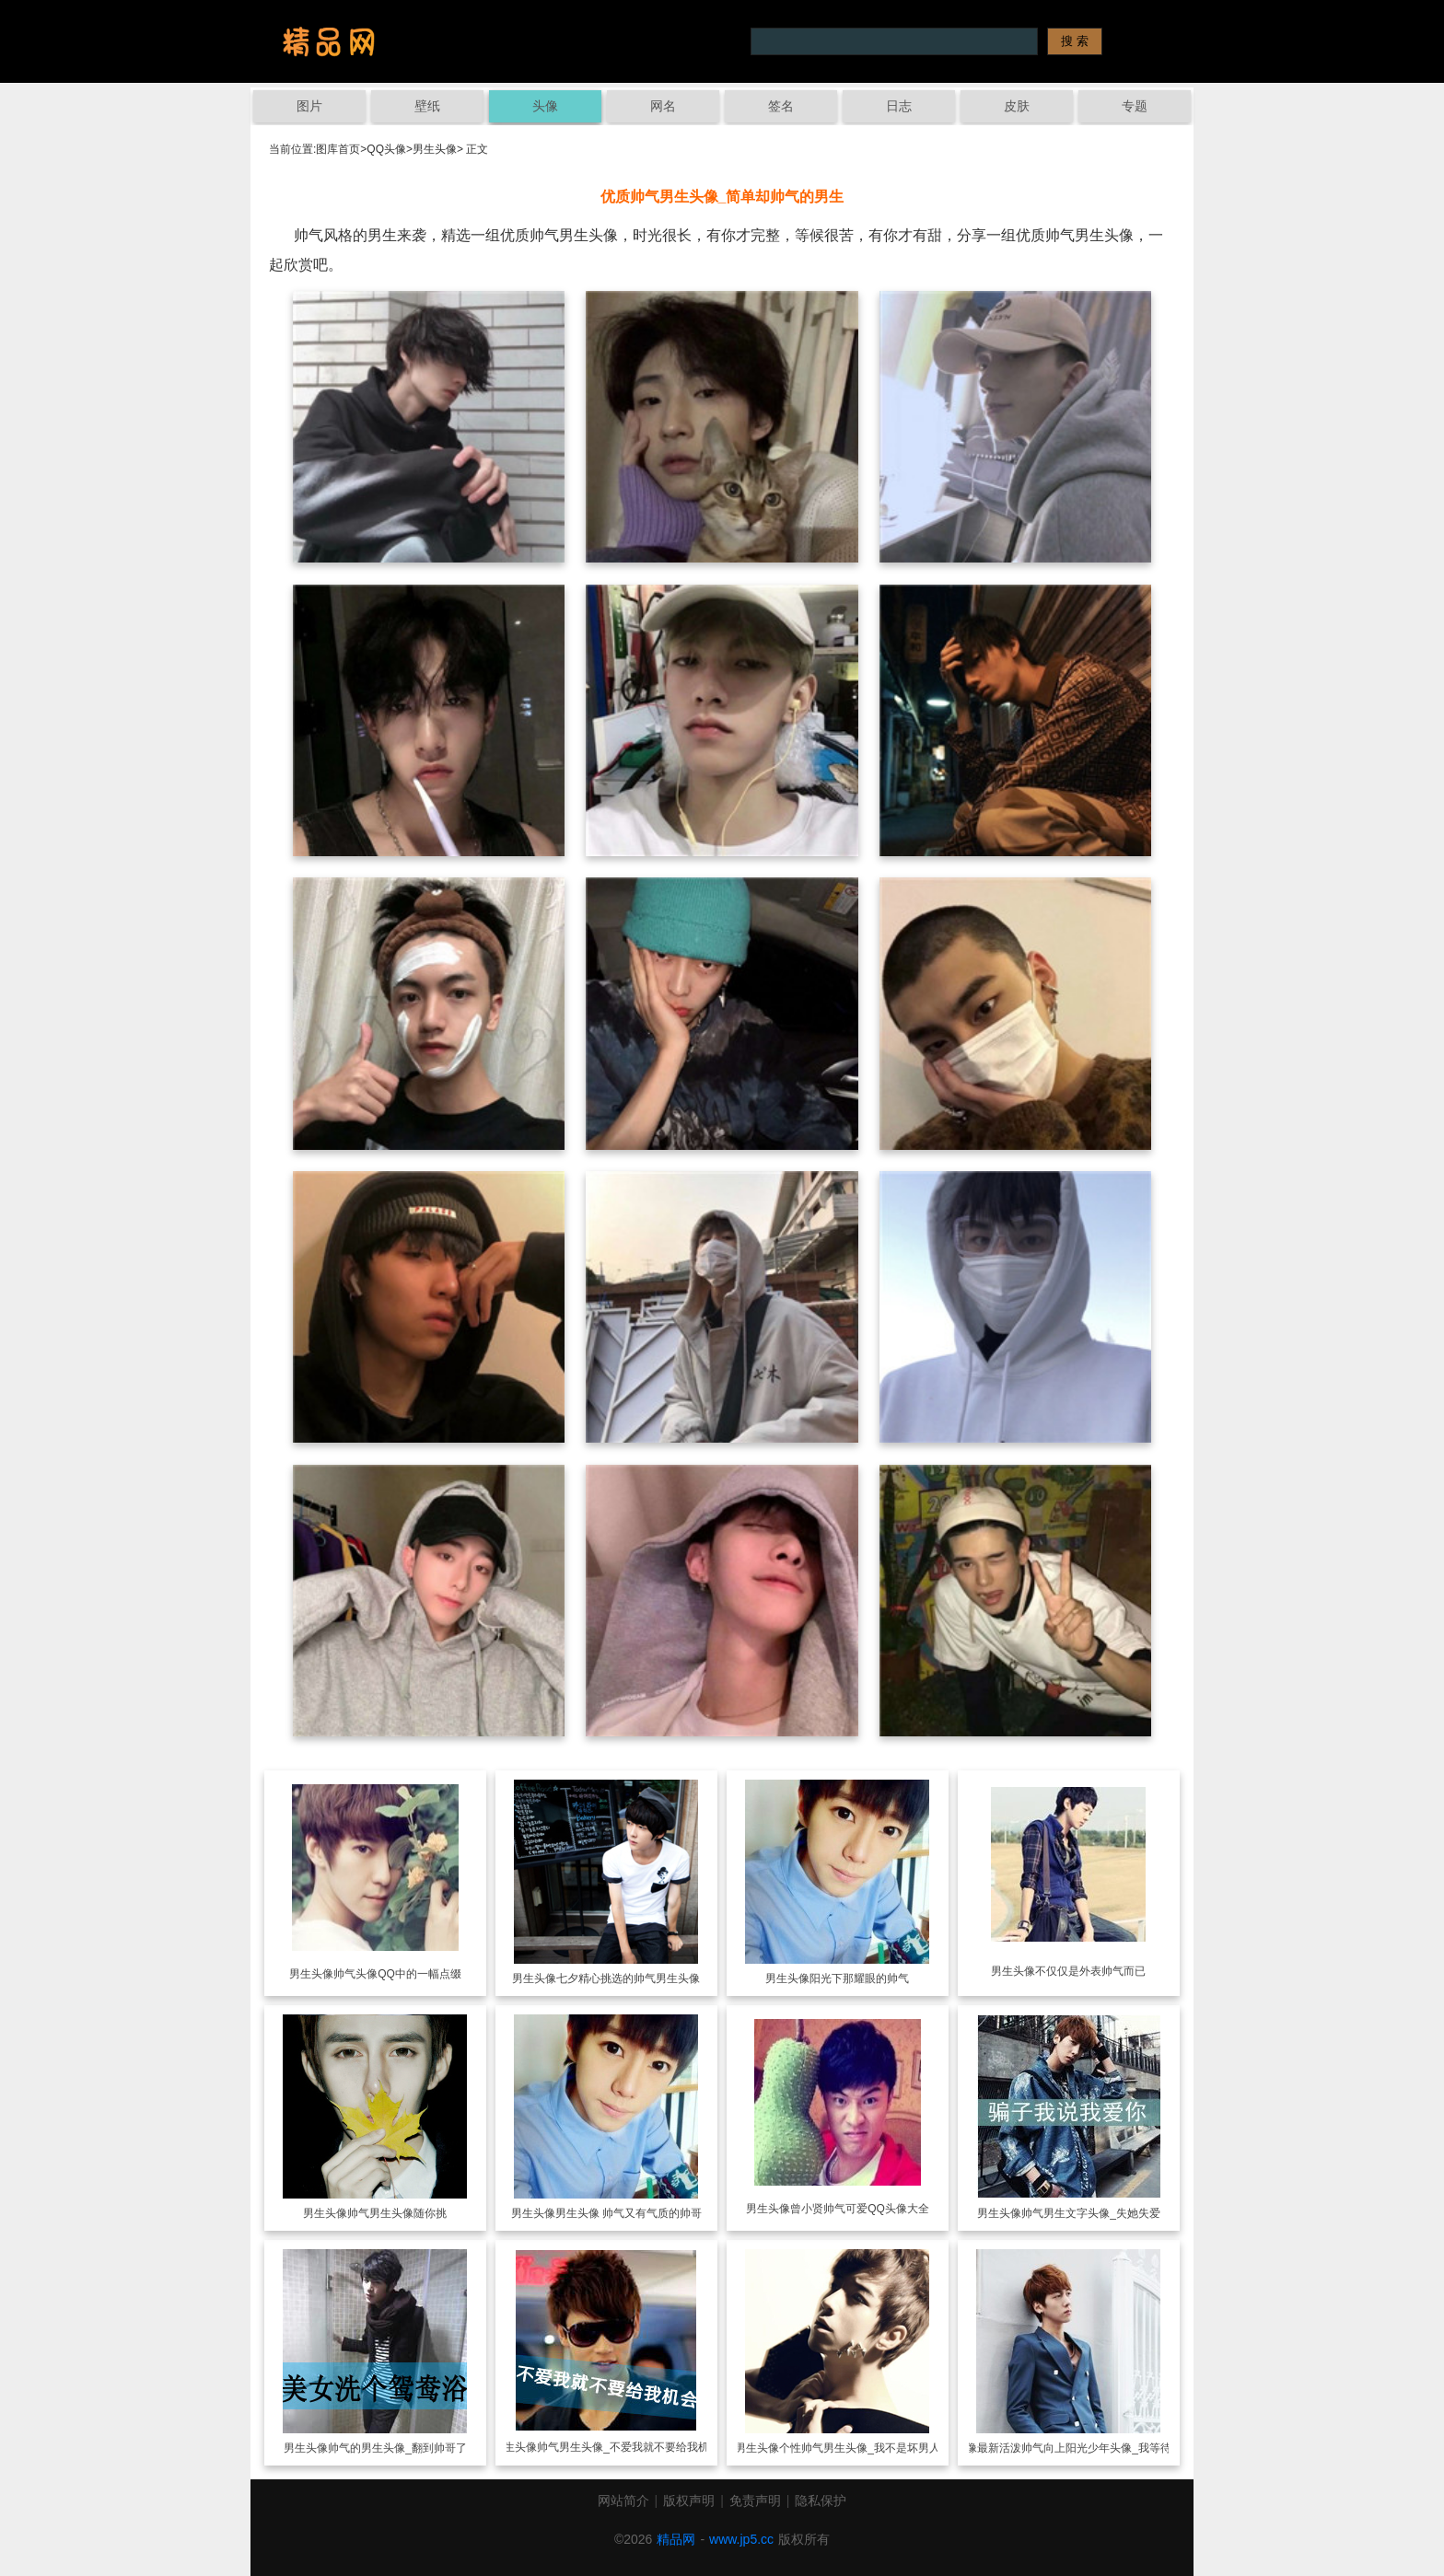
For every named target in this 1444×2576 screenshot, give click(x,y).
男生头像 (435, 149)
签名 (781, 106)
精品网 (676, 2539)
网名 (663, 106)
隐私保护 (820, 2500)
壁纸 (427, 106)
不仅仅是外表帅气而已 (1090, 1971)
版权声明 (689, 2500)
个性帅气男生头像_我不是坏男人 (859, 2448)
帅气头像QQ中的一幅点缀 (397, 1973)
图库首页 (338, 149)
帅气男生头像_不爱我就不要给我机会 (628, 2447)
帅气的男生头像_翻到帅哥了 (397, 2448)
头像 (545, 106)
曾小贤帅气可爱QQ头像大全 (859, 2208)
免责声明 (755, 2500)
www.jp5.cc (741, 2539)
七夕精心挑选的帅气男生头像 (628, 1978)
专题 (1134, 106)
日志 (899, 106)
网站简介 (623, 2500)
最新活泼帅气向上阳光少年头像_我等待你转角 (1091, 2448)
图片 (309, 106)
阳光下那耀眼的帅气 (859, 1978)
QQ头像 (386, 149)
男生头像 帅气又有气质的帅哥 (628, 2213)
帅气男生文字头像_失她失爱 (1090, 2213)
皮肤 (1017, 106)
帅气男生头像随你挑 (397, 2213)
